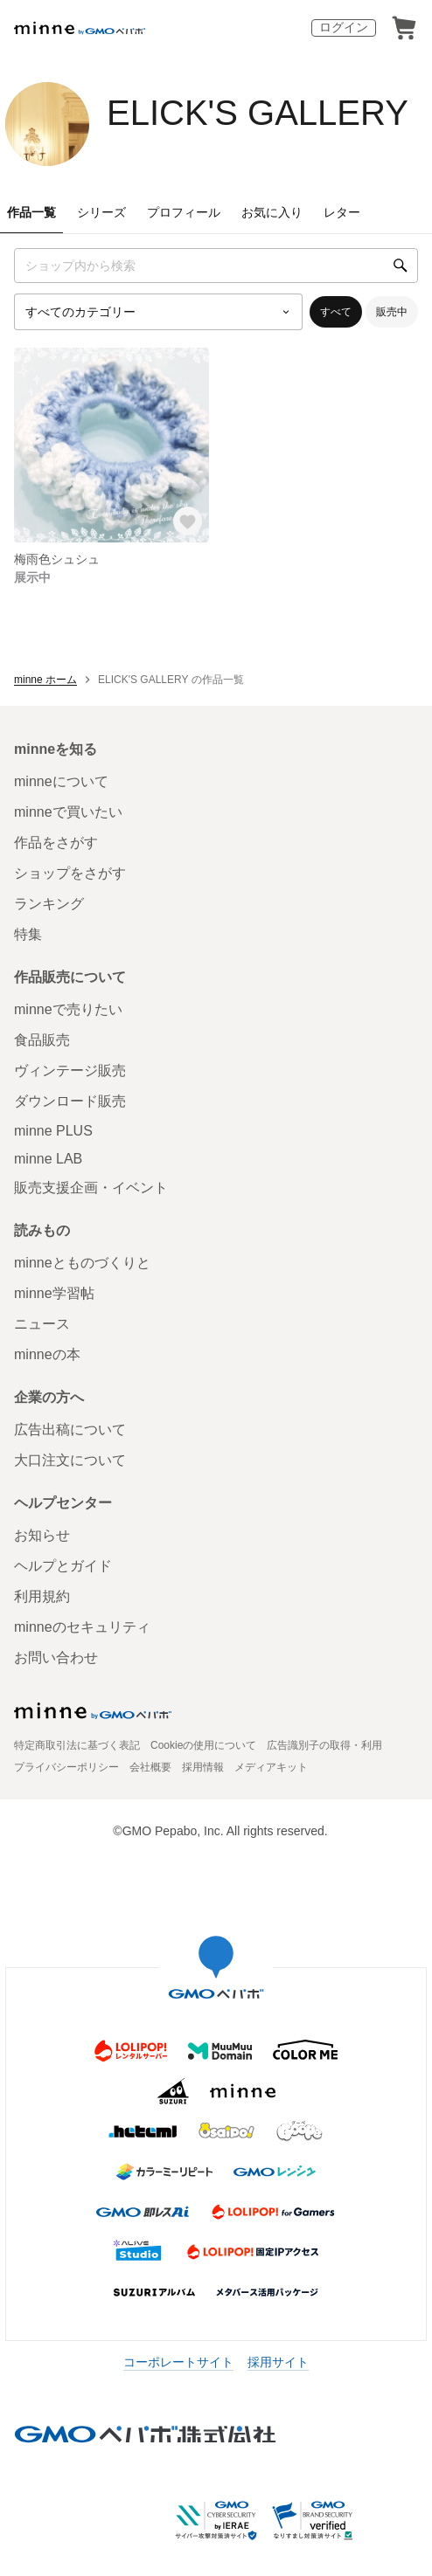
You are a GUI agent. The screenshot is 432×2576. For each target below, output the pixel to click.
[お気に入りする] (188, 522)
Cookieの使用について (203, 1745)
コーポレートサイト (178, 2362)
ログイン (343, 27)
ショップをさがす (70, 873)
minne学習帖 (54, 1293)
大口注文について (70, 1460)
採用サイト (278, 2362)
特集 (28, 934)
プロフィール (183, 212)
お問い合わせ (56, 1657)
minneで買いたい (68, 812)
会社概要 (150, 1767)
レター (342, 212)
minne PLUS (53, 1130)
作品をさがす (56, 842)
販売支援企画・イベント (91, 1187)
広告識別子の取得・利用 (324, 1745)
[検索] (400, 265)
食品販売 (42, 1039)
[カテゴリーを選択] (158, 312)
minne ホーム (45, 679)
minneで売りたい (68, 1009)
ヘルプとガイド (63, 1565)
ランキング (49, 903)
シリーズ (101, 212)
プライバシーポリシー (66, 1767)
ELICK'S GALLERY (257, 112)
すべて (336, 312)
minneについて (61, 781)
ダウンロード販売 (70, 1101)
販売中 (392, 312)
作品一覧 (31, 212)
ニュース (42, 1323)
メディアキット (271, 1767)
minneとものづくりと (82, 1262)
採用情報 (203, 1767)
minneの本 (47, 1354)
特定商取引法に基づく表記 (77, 1745)
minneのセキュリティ (82, 1626)
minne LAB (48, 1158)
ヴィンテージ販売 (70, 1070)
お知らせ (42, 1535)
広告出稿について (70, 1429)
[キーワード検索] (216, 265)
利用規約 (42, 1596)
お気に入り (272, 212)
